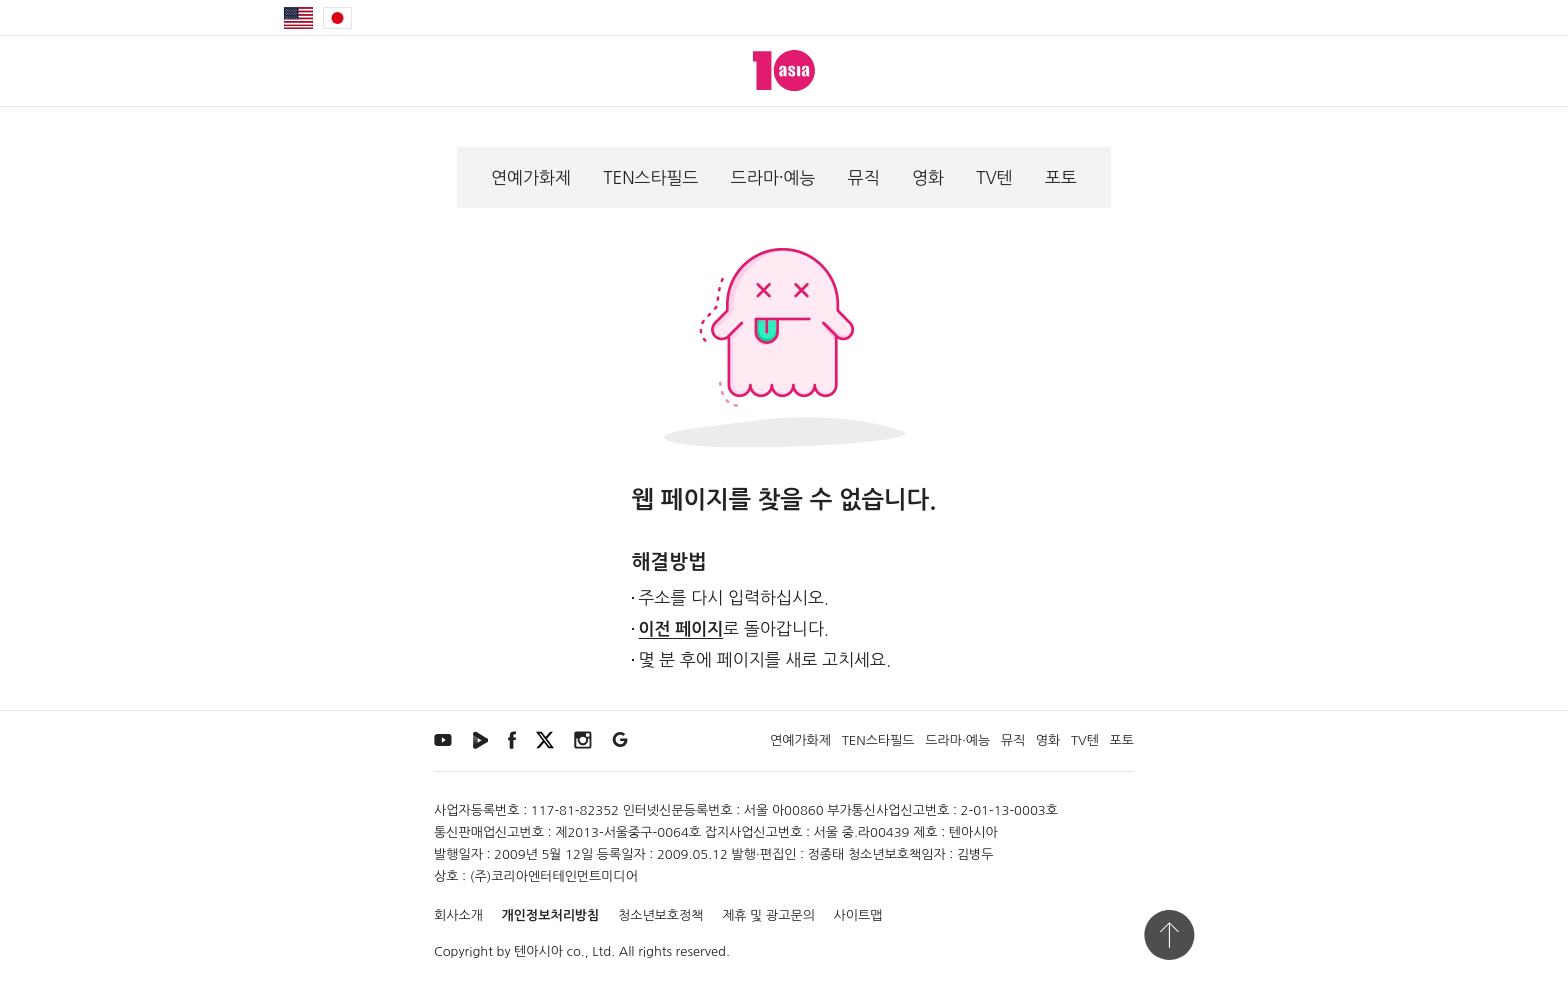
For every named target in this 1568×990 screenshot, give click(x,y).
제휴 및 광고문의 (768, 915)
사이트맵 (858, 915)
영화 (928, 177)
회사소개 (458, 915)
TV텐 (994, 177)
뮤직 (864, 177)
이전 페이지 (681, 629)
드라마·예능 (773, 177)
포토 (1061, 177)
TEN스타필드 (650, 177)
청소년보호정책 (661, 915)
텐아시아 (538, 951)
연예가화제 (531, 177)
